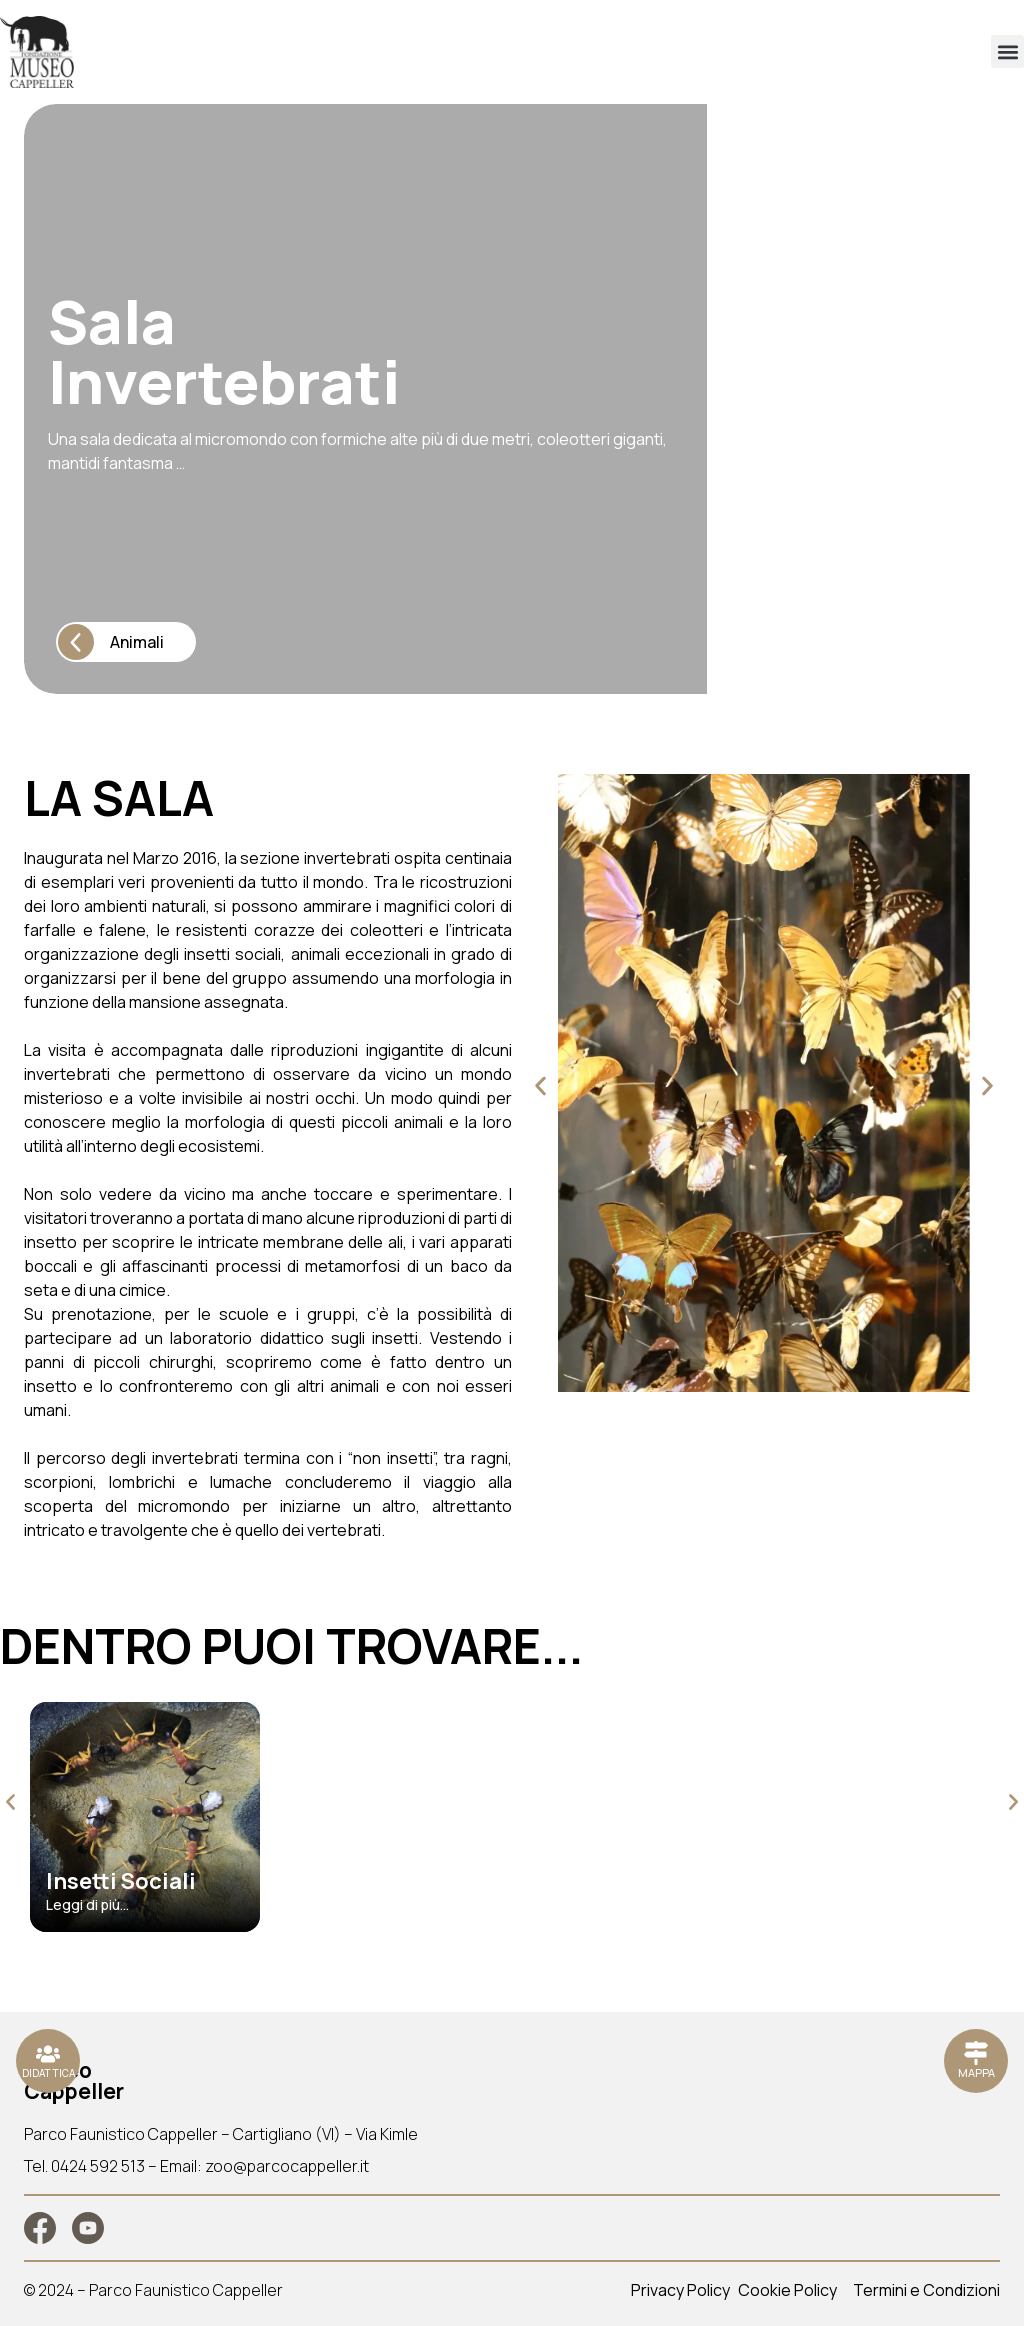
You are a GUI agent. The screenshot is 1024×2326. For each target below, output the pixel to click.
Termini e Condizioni (926, 2290)
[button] (1007, 51)
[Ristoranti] (48, 2061)
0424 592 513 (98, 2166)
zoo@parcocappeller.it (287, 2166)
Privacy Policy (680, 2290)
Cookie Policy (787, 2290)
